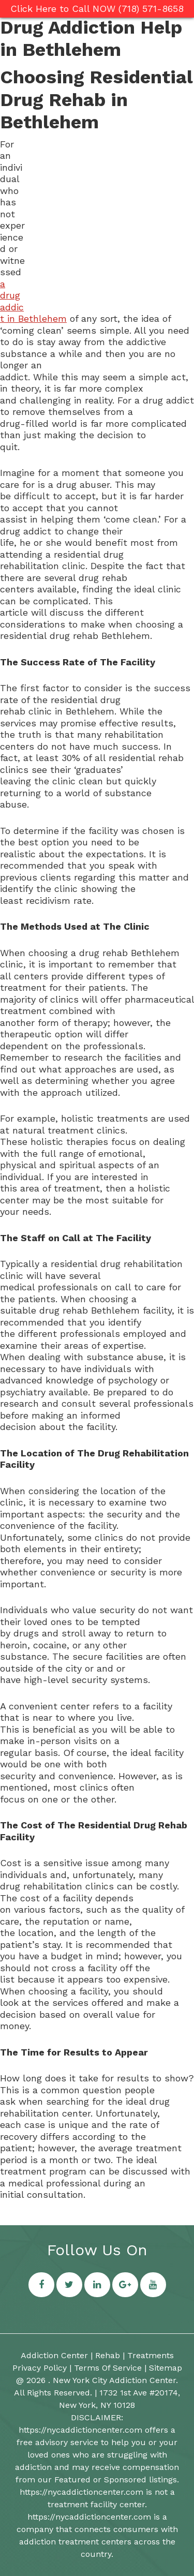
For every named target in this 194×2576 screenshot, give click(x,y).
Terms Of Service (108, 2368)
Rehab (107, 2355)
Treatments (150, 2355)
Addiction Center (54, 2355)
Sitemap (165, 2368)
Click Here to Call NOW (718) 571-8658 (97, 8)
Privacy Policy (39, 2368)
